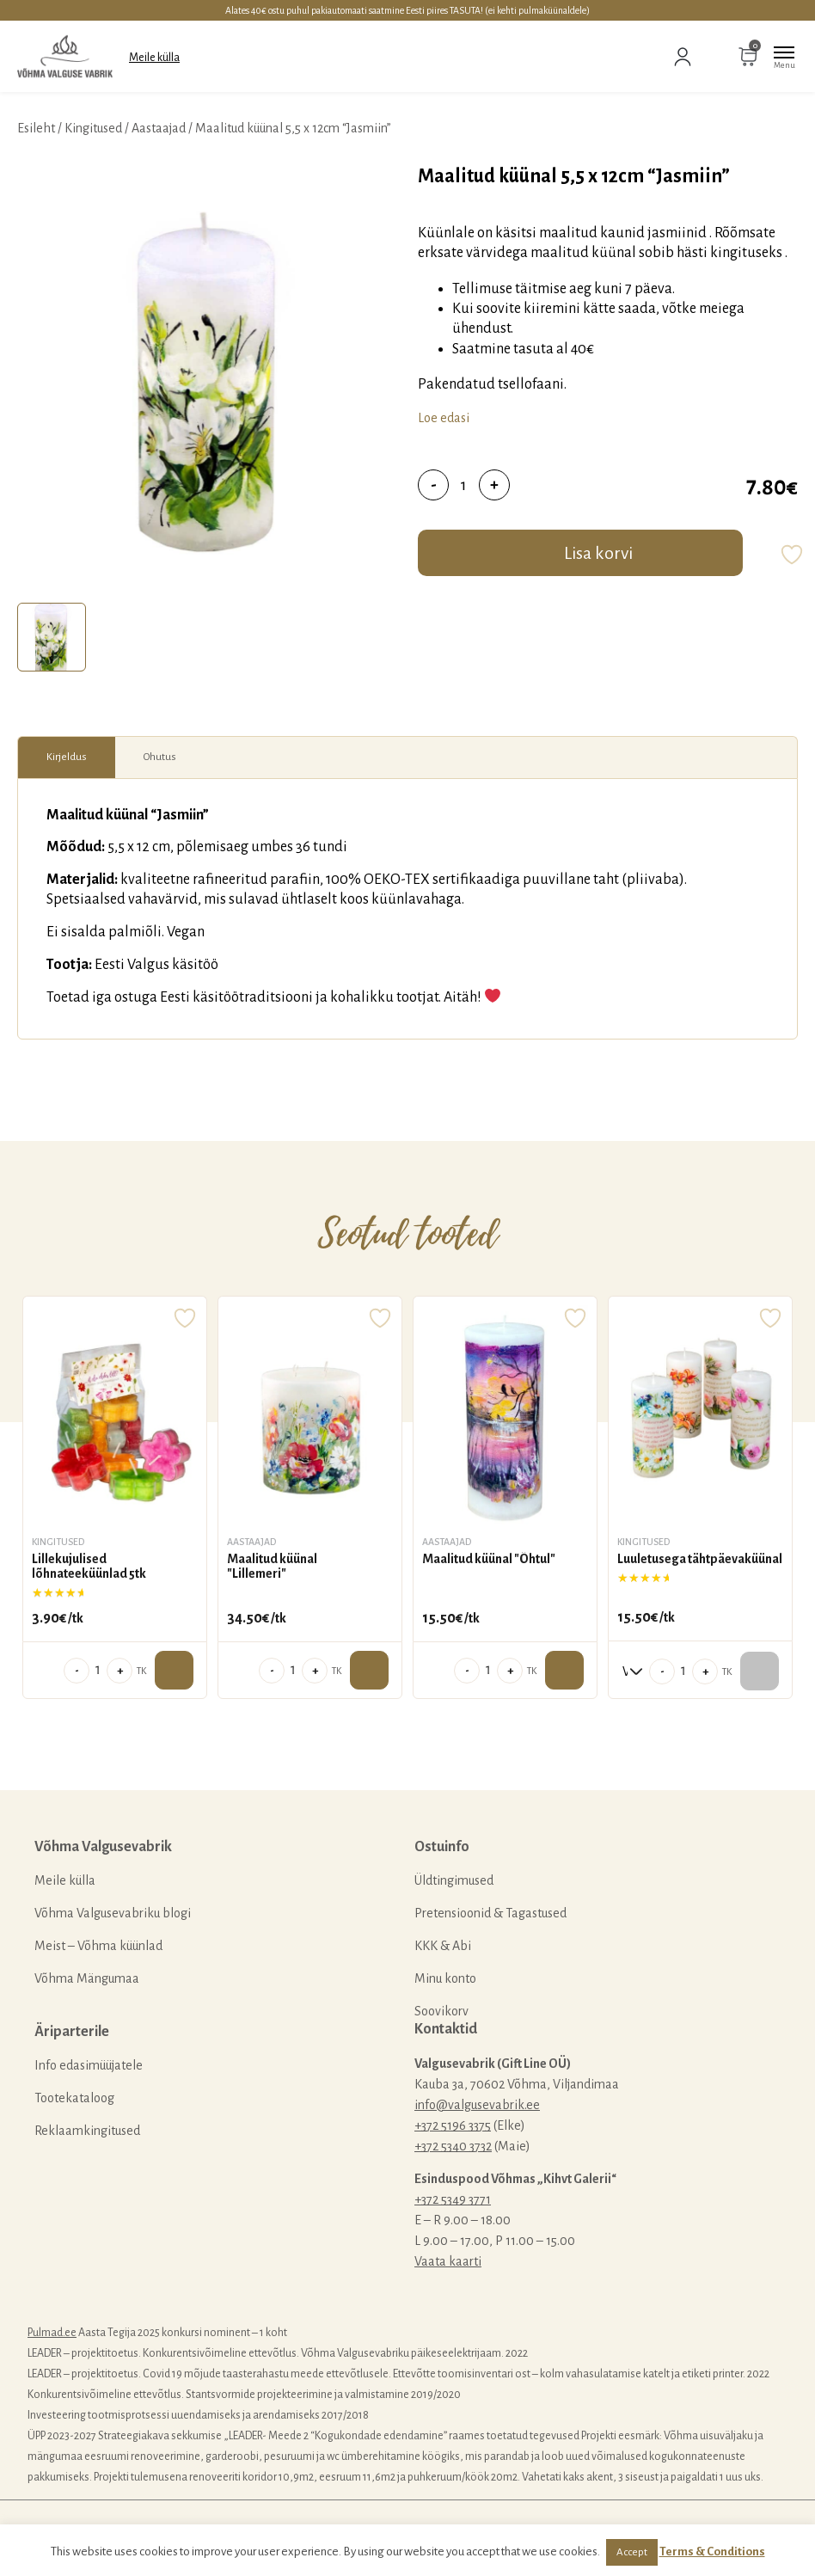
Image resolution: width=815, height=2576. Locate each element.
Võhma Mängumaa (86, 1978)
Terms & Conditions (712, 2551)
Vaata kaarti (447, 2261)
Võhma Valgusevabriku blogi (112, 1913)
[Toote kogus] (464, 485)
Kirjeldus (66, 757)
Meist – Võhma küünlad (98, 1946)
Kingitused (93, 128)
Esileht (36, 128)
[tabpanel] (209, 379)
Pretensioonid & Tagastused (490, 1913)
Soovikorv (441, 2011)
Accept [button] (631, 2552)
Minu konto (445, 1978)
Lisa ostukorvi (174, 1670)
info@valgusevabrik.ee (477, 2105)
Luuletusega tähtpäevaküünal (699, 1559)
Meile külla (154, 58)
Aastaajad (159, 128)
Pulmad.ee (52, 2333)
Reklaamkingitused (87, 2130)
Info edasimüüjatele (88, 2065)
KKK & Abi (442, 1946)
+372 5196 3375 (452, 2125)
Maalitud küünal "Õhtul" (488, 1559)
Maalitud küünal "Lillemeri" (272, 1566)
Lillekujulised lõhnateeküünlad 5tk (89, 1566)
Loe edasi (443, 418)
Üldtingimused (453, 1880)
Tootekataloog (74, 2098)
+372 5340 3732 (453, 2146)
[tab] (51, 637)
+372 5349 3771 (452, 2199)
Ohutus (160, 757)
